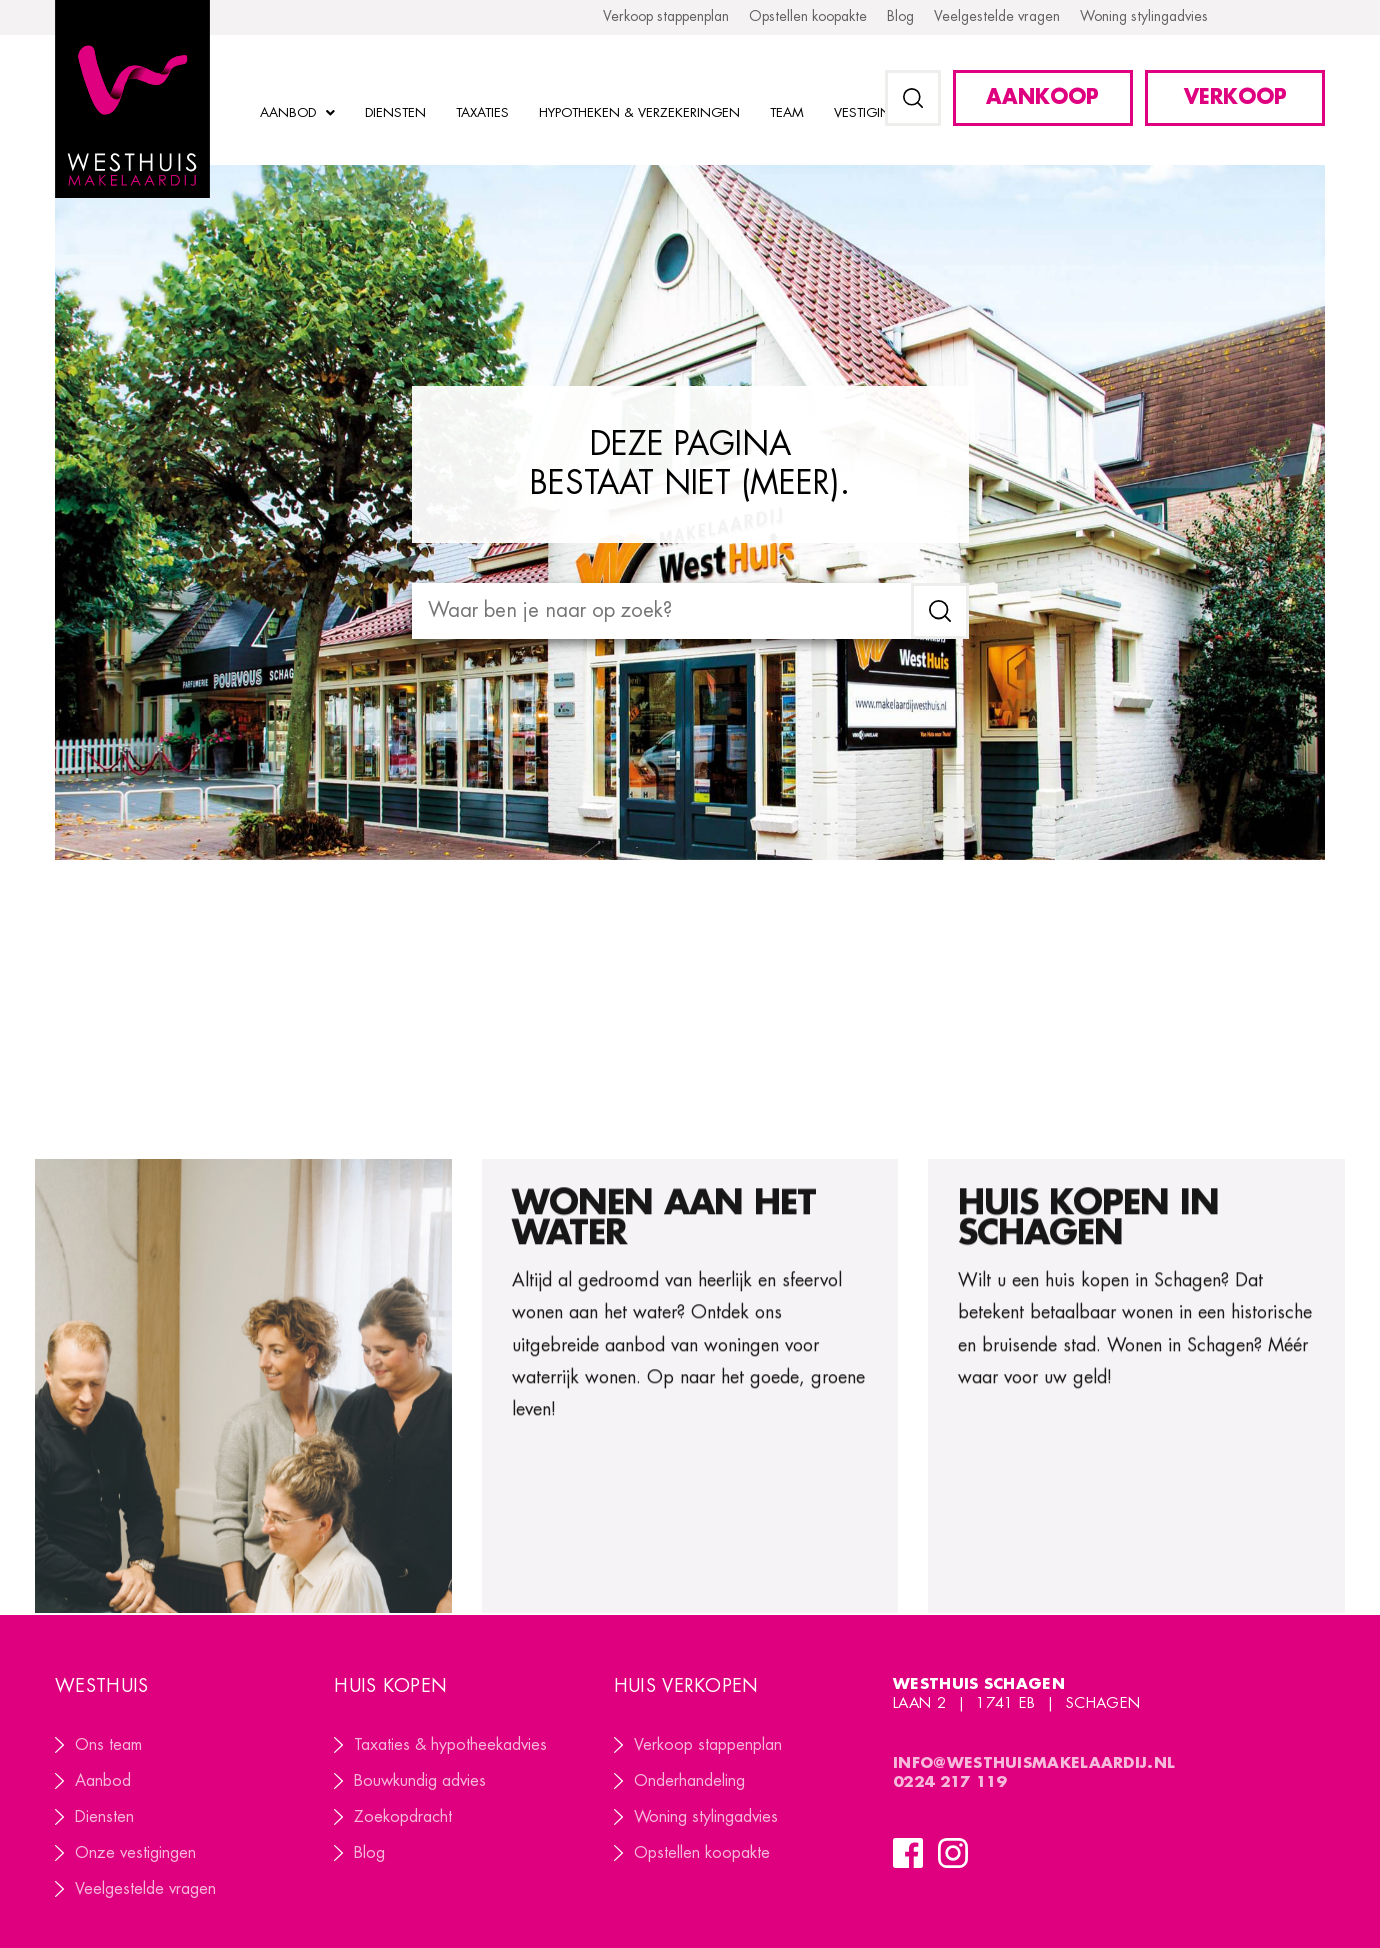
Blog (369, 1853)
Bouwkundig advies (420, 1781)
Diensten (104, 1817)
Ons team (108, 1745)
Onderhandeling (689, 1781)
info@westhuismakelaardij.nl (1034, 1763)
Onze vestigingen (135, 1853)
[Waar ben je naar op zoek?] (661, 611)
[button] (913, 98)
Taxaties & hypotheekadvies (450, 1745)
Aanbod (103, 1781)
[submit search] (940, 611)
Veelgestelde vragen (145, 1889)
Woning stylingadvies (706, 1817)
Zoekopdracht (403, 1817)
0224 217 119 (952, 1782)
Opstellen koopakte (702, 1853)
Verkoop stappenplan (708, 1745)
